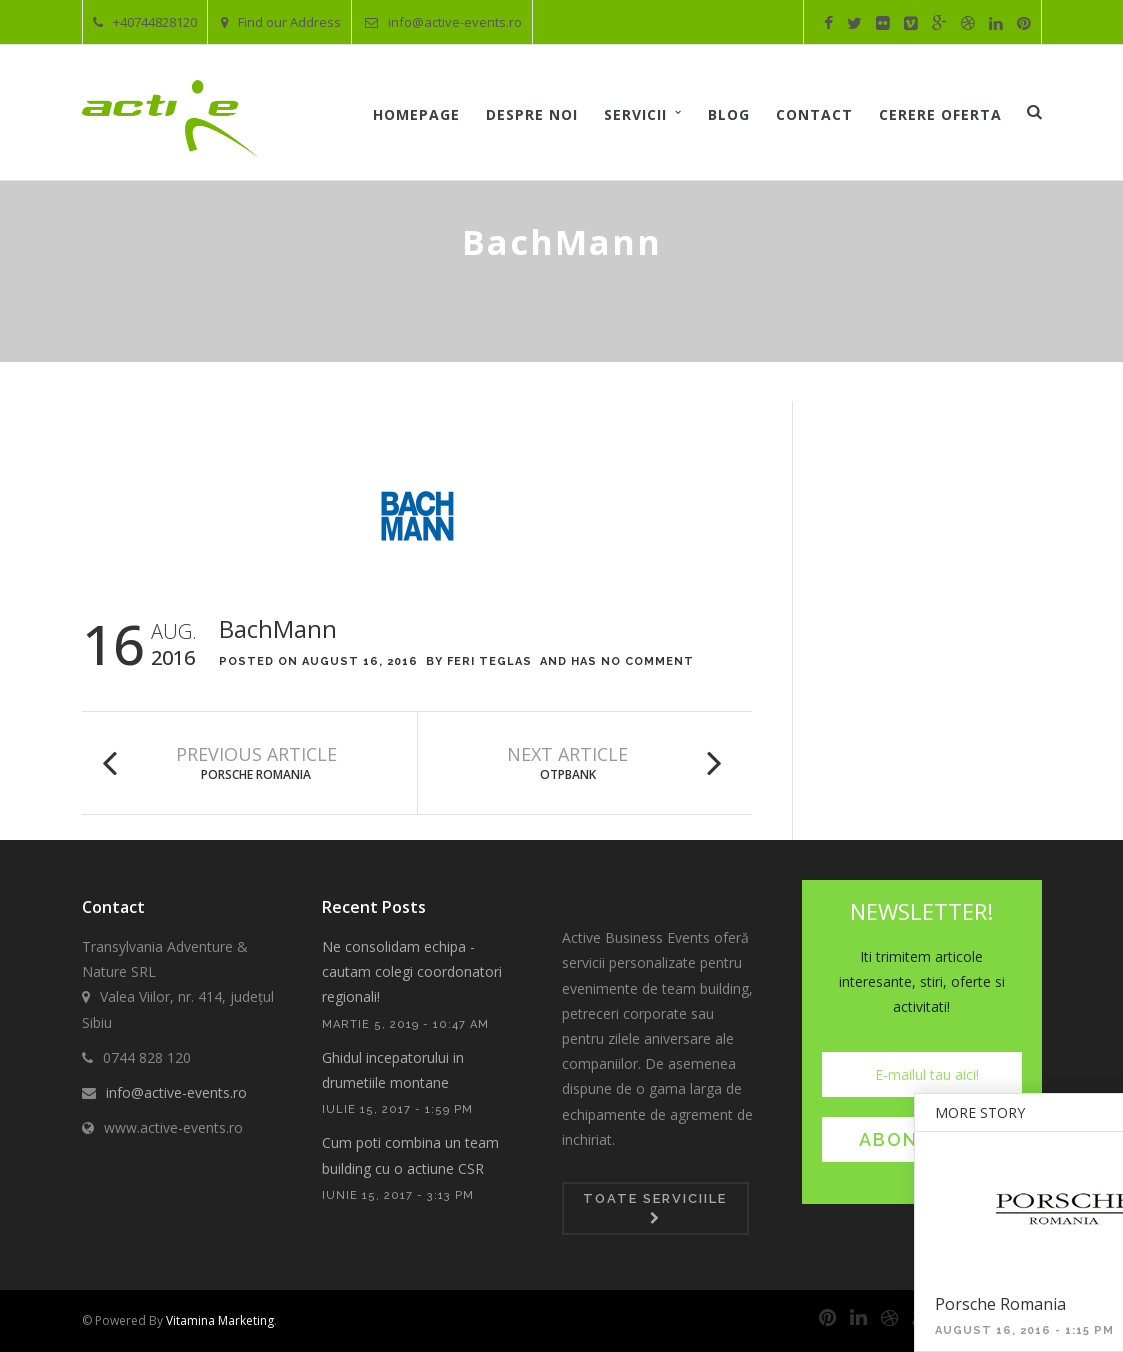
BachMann (278, 628)
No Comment (647, 661)
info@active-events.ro (443, 22)
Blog (729, 114)
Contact (814, 114)
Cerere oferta (940, 114)
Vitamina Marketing (220, 1320)
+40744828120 (145, 22)
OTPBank (568, 774)
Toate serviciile (655, 1208)
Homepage (416, 114)
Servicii (635, 114)
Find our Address (281, 22)
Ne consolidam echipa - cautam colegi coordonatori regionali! (412, 971)
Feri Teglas (489, 661)
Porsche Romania (256, 774)
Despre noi (532, 114)
